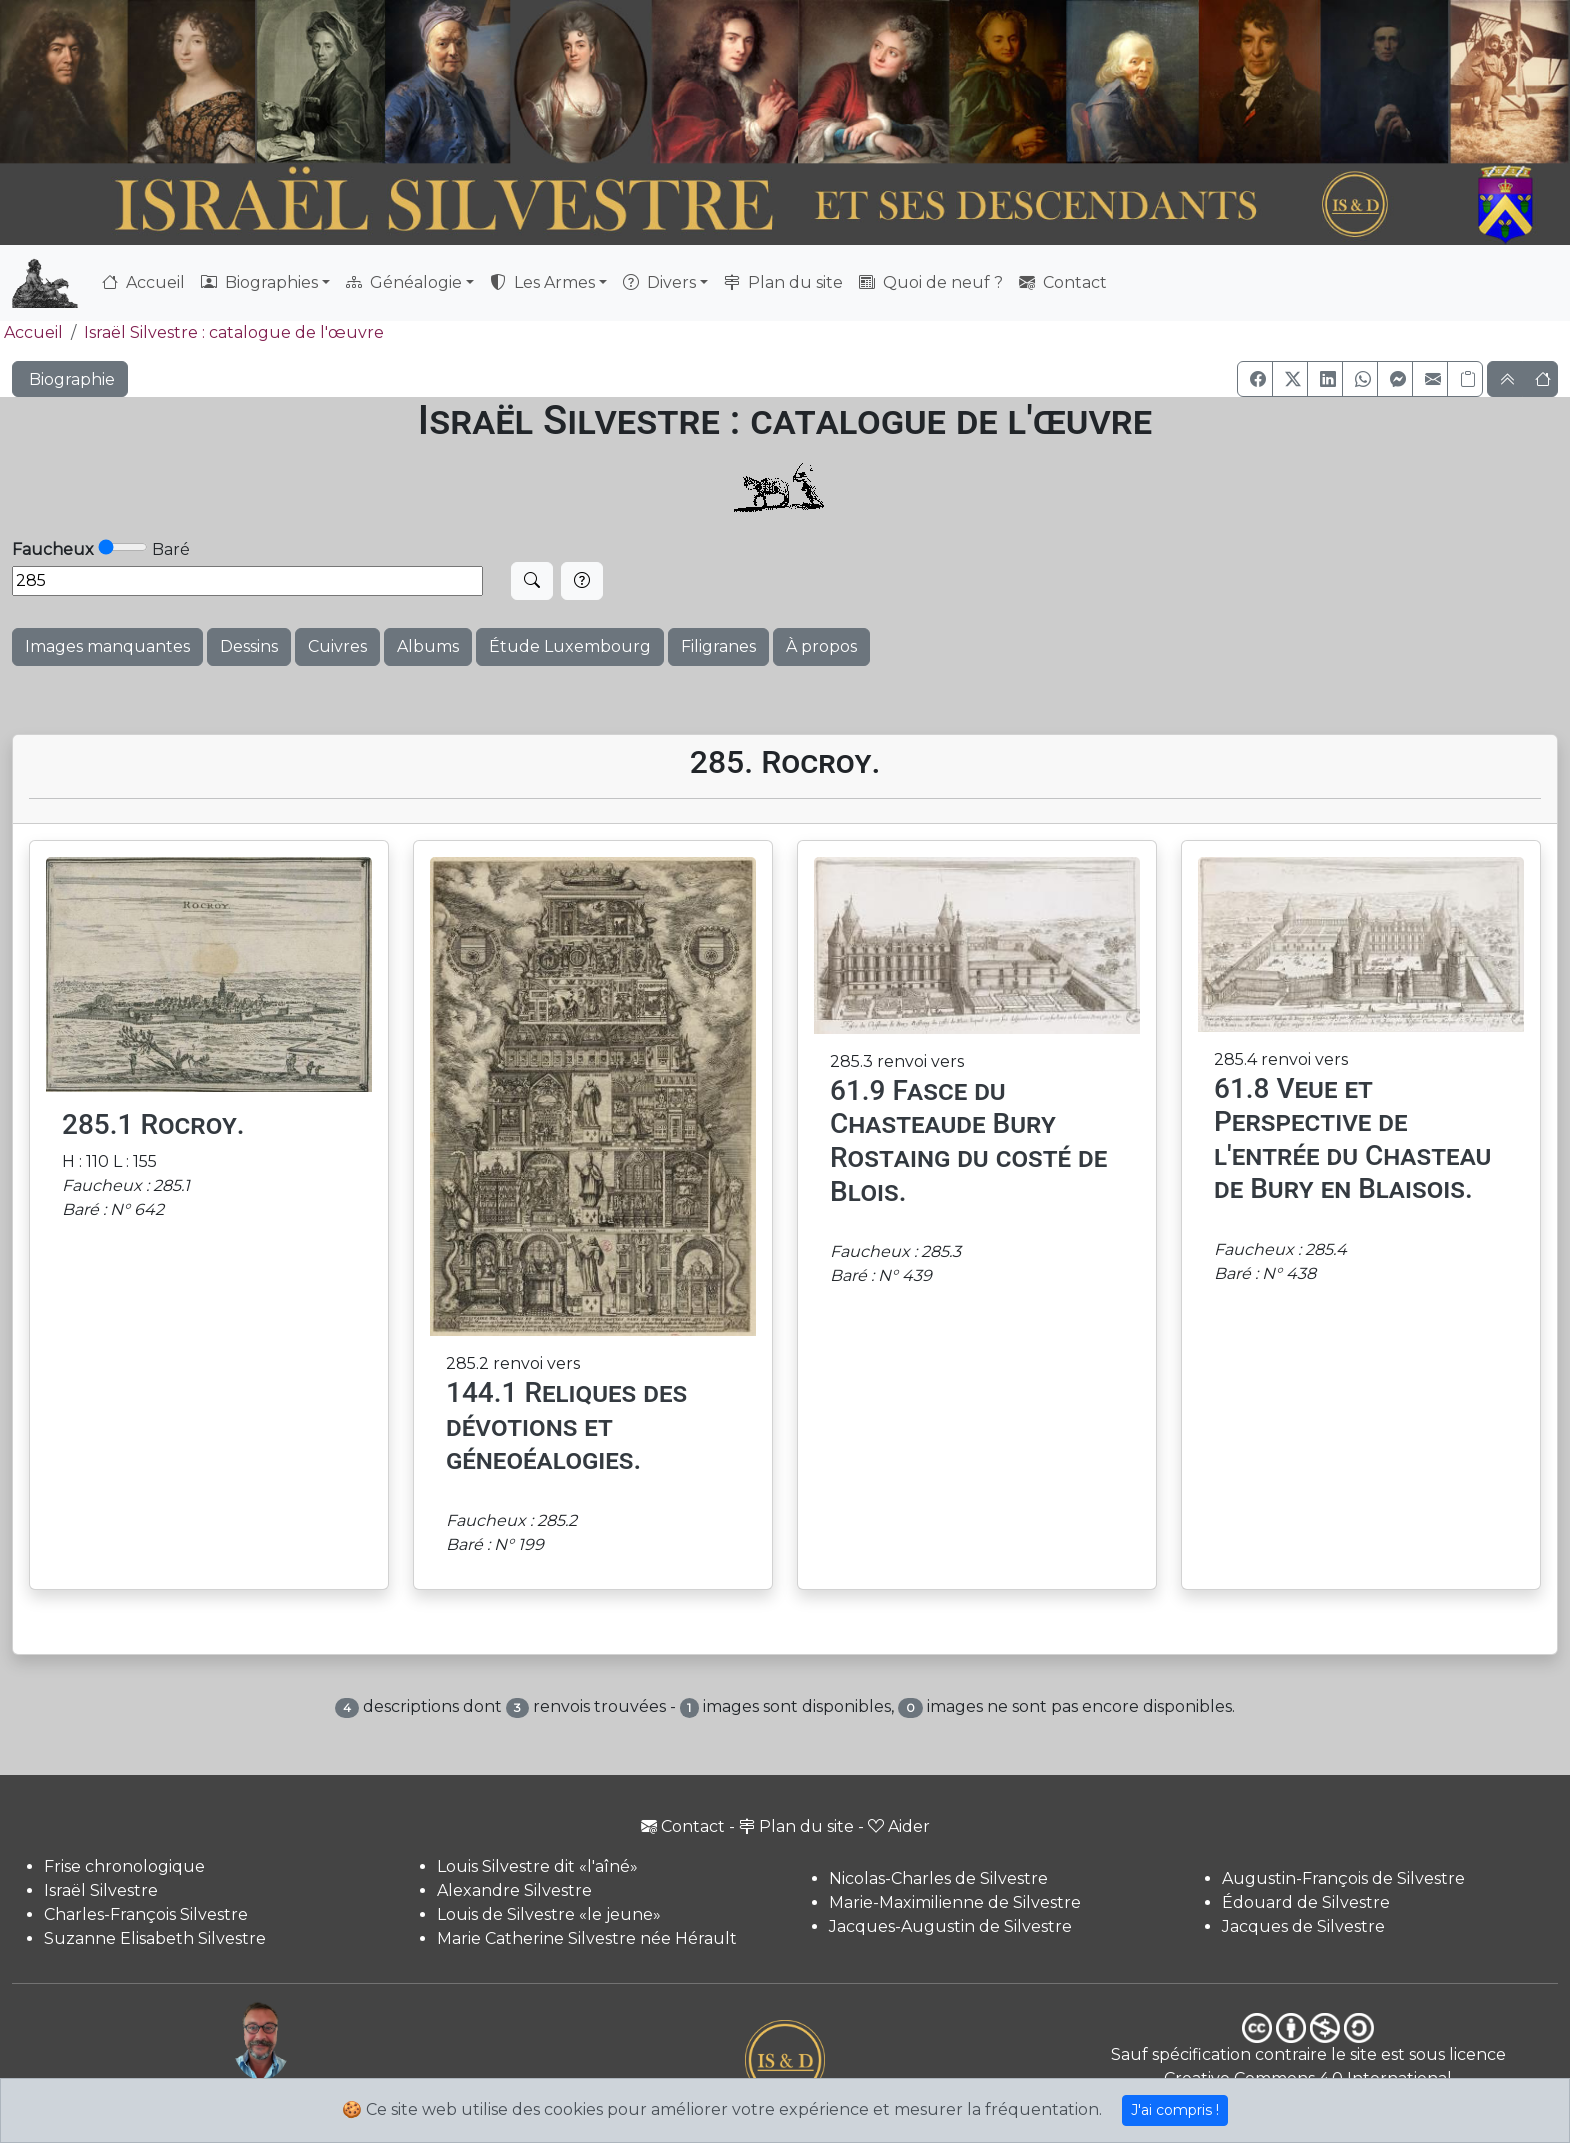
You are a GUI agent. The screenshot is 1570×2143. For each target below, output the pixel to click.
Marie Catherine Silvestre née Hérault (587, 1938)
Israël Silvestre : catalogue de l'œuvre (234, 332)
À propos (821, 646)
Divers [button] (659, 282)
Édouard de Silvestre (1306, 1902)
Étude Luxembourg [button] (570, 646)
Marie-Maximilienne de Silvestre (955, 1902)
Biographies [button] (259, 282)
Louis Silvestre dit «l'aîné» (537, 1866)
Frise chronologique (124, 1866)
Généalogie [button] (404, 282)
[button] (1255, 379)
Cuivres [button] (337, 646)
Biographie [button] (70, 379)
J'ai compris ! (1175, 2110)
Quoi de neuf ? (931, 282)
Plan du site (783, 282)
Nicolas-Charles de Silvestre (938, 1878)
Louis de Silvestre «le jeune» (549, 1914)
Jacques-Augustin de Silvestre (950, 1926)
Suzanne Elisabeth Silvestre (155, 1938)
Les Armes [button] (542, 282)
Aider (899, 1826)
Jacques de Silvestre (1303, 1926)
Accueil (143, 282)
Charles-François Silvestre (146, 1914)
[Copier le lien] (1465, 379)
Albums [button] (428, 646)
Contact (1063, 282)
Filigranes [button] (718, 646)
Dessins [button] (249, 646)
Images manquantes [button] (107, 646)
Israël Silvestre (101, 1890)
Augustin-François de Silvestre (1343, 1878)
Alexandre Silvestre (514, 1890)
